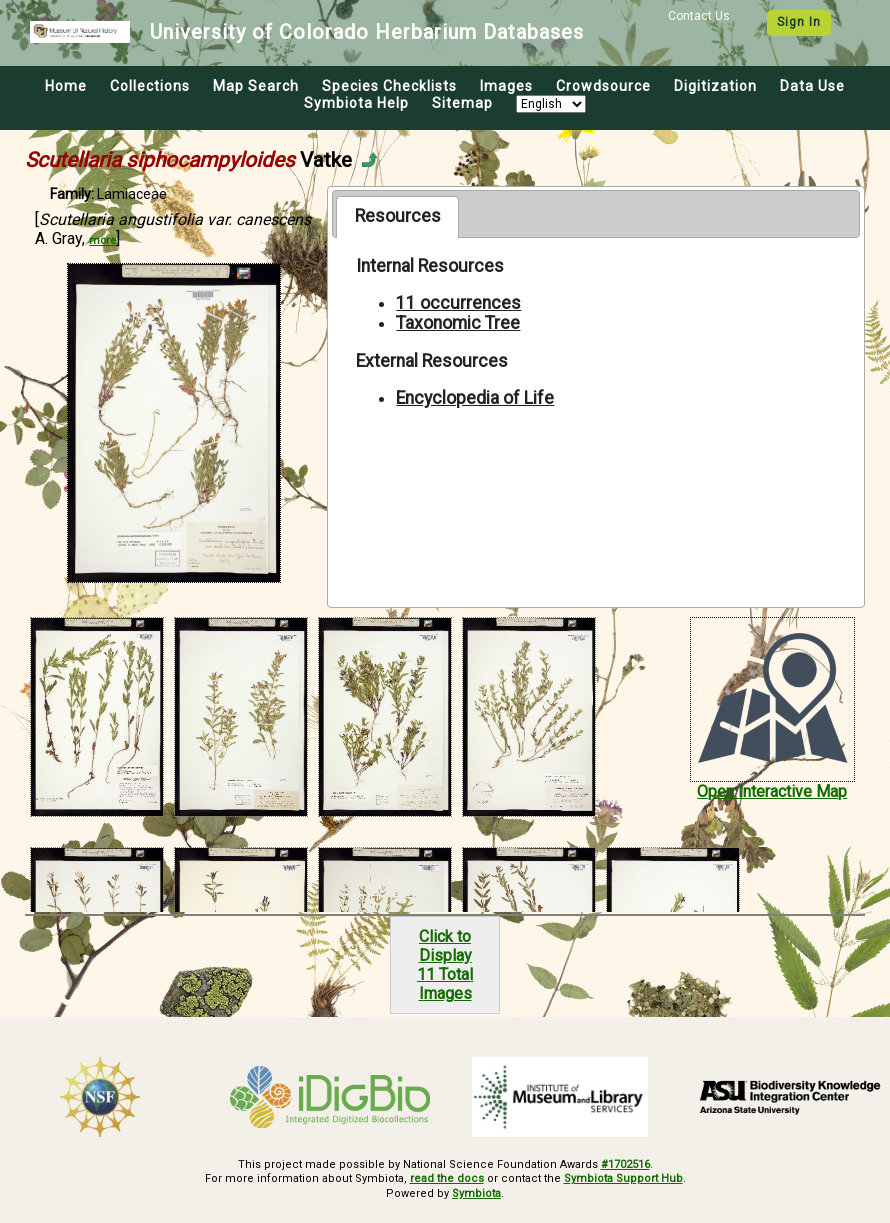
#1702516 (625, 1164)
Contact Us (699, 16)
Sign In (799, 22)
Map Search (256, 86)
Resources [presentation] (398, 216)
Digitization (715, 86)
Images (506, 86)
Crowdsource (603, 86)
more (102, 240)
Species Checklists (389, 86)
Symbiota (476, 1193)
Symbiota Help (356, 103)
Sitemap (462, 103)
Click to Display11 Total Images (445, 965)
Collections (150, 86)
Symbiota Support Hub (623, 1178)
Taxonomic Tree (458, 323)
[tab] (397, 217)
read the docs (447, 1178)
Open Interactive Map (772, 791)
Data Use (812, 86)
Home (66, 86)
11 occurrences (458, 303)
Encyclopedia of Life (475, 398)
